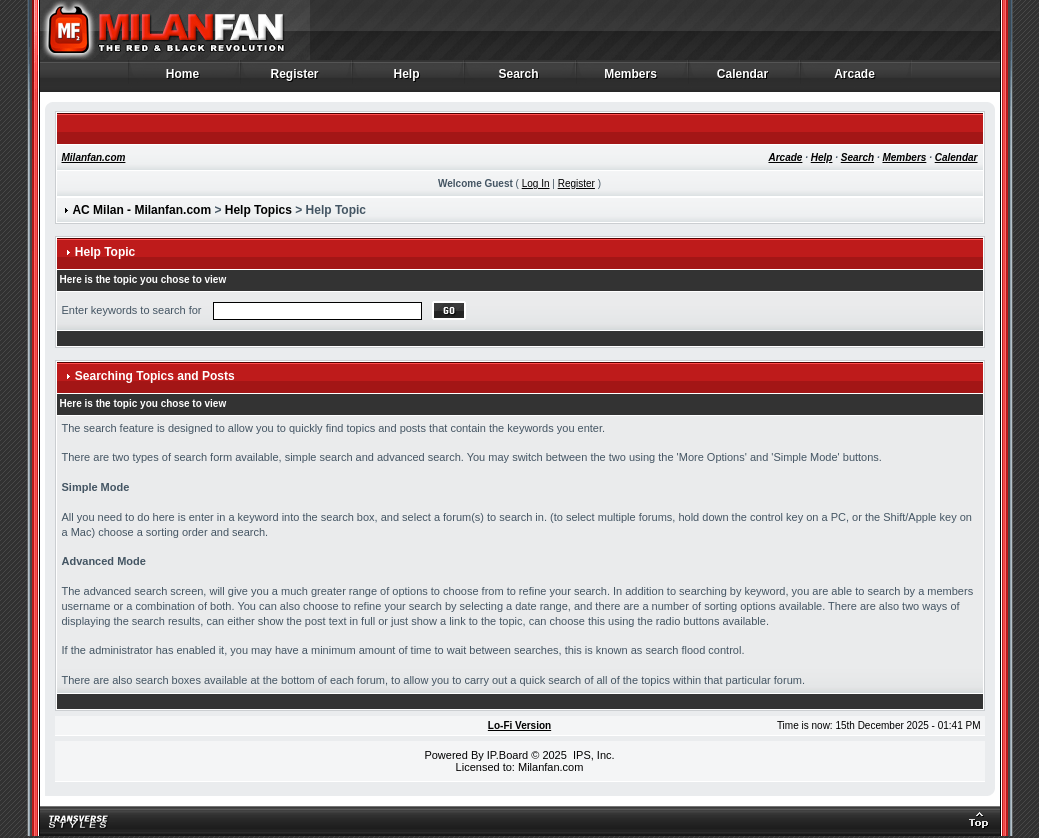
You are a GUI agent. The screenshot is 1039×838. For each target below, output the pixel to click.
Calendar (743, 79)
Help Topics (258, 210)
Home (183, 79)
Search (519, 79)
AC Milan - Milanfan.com (141, 210)
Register (295, 79)
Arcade (855, 79)
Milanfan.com (94, 157)
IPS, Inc (592, 755)
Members (631, 79)
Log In (536, 183)
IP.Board (507, 755)
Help (407, 79)
